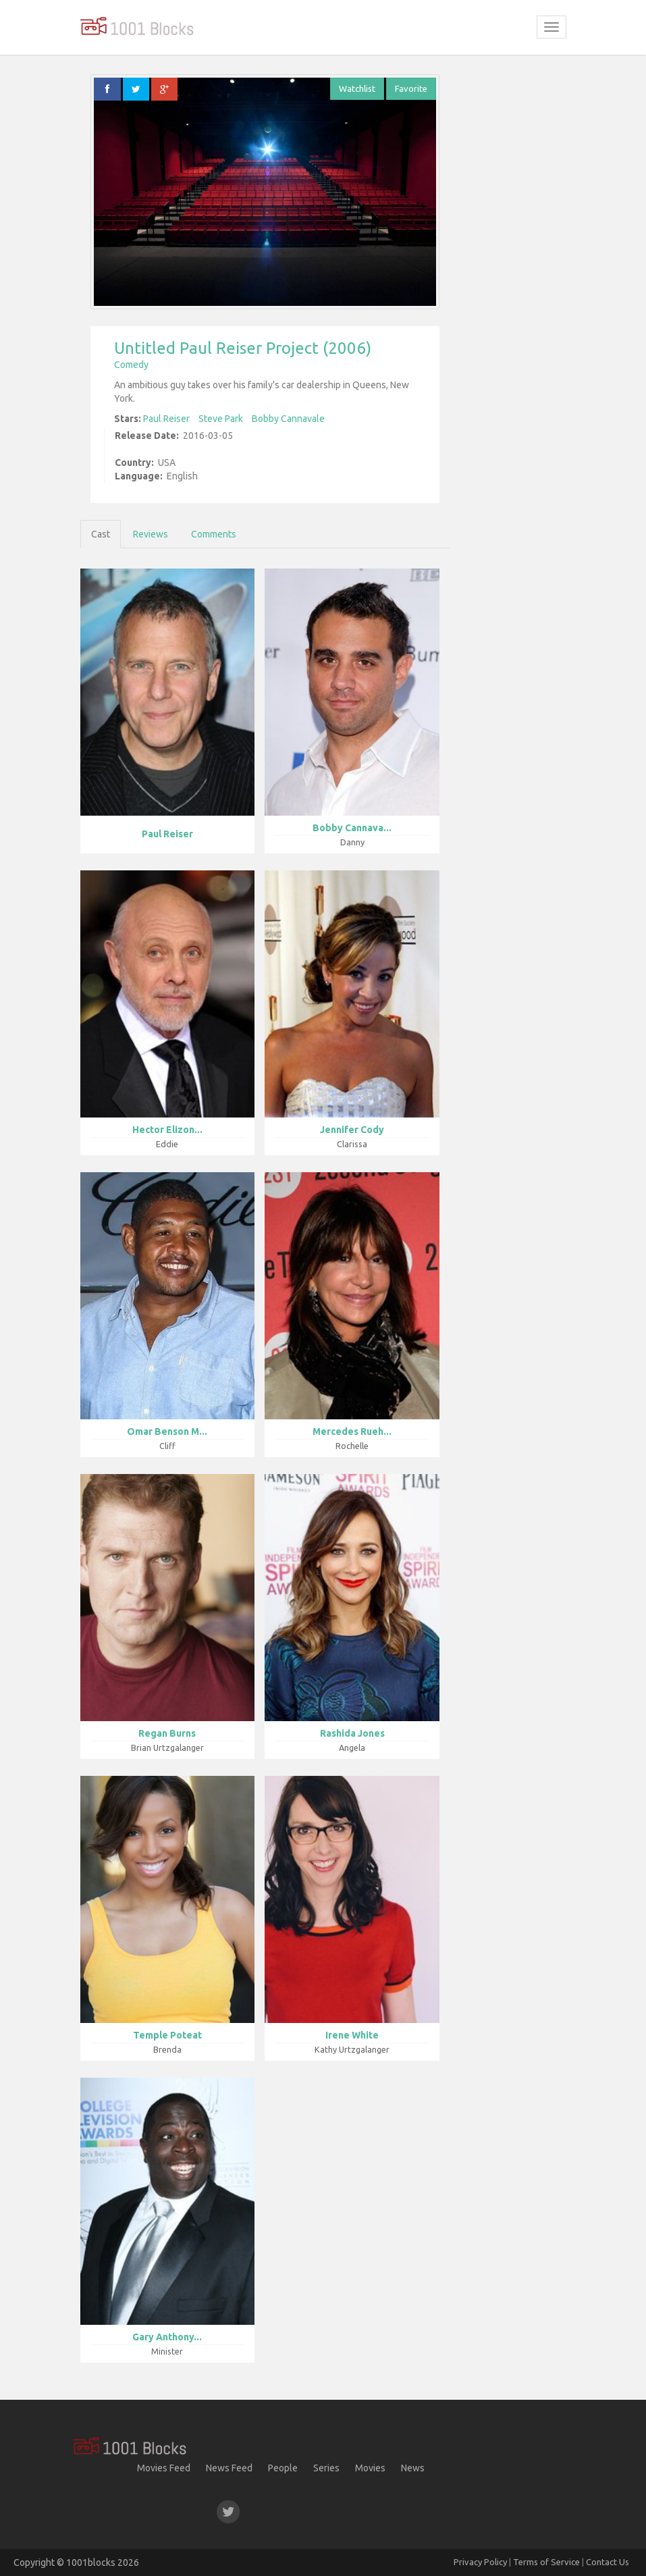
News (413, 2468)
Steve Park (220, 418)
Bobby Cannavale (288, 418)
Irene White (352, 2035)
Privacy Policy (480, 2562)
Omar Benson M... (167, 1431)
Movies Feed (163, 2468)
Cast (100, 534)
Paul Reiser (166, 418)
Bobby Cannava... (352, 827)
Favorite (411, 88)
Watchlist (357, 88)
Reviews (150, 534)
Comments (213, 534)
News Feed (229, 2468)
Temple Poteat (167, 2035)
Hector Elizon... (167, 1129)
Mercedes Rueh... (352, 1431)
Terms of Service (546, 2562)
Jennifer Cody (352, 1129)
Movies (370, 2468)
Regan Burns (167, 1733)
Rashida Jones (352, 1733)
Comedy (131, 364)
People (283, 2468)
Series (326, 2468)
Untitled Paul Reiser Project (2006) (242, 348)
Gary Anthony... (167, 2337)
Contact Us (607, 2562)
